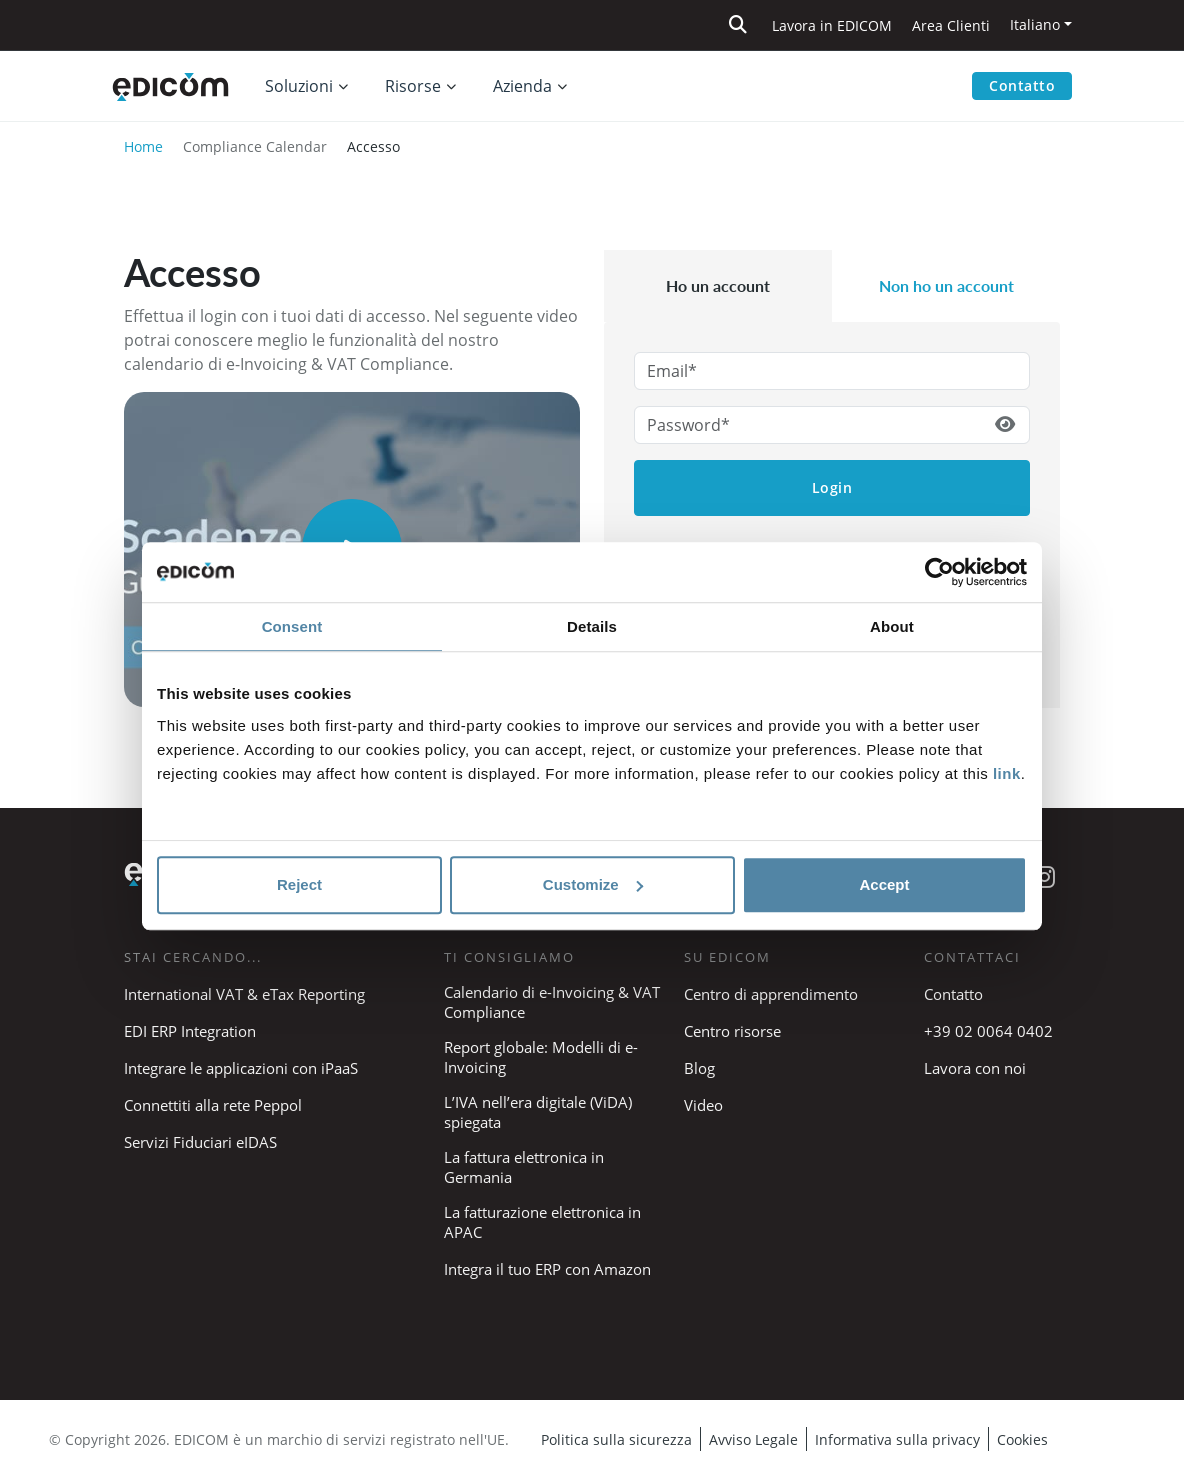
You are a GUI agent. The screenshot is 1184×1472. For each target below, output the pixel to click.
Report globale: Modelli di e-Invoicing (541, 1057)
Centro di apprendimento (771, 994)
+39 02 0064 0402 (988, 1031)
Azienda (522, 86)
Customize (593, 884)
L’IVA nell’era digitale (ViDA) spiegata (538, 1112)
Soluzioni (299, 86)
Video (703, 1105)
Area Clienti (951, 25)
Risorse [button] (413, 86)
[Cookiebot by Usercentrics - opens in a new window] (939, 572)
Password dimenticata (832, 549)
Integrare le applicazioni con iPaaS (241, 1068)
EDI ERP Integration (190, 1031)
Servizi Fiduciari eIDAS (200, 1142)
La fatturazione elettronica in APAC (542, 1222)
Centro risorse (732, 1031)
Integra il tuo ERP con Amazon (547, 1269)
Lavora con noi (975, 1068)
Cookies (1022, 1439)
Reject (299, 884)
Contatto (1022, 85)
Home (143, 146)
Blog (699, 1068)
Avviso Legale (753, 1439)
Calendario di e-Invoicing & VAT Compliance (552, 1002)
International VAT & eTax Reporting (244, 994)
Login (832, 487)
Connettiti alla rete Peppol (213, 1105)
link (1007, 773)
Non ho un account (946, 285)
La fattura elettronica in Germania (524, 1167)
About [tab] (892, 626)
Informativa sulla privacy (897, 1439)
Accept (884, 884)
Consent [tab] (292, 626)
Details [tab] (592, 626)
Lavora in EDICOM (832, 25)
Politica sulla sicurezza (616, 1439)
